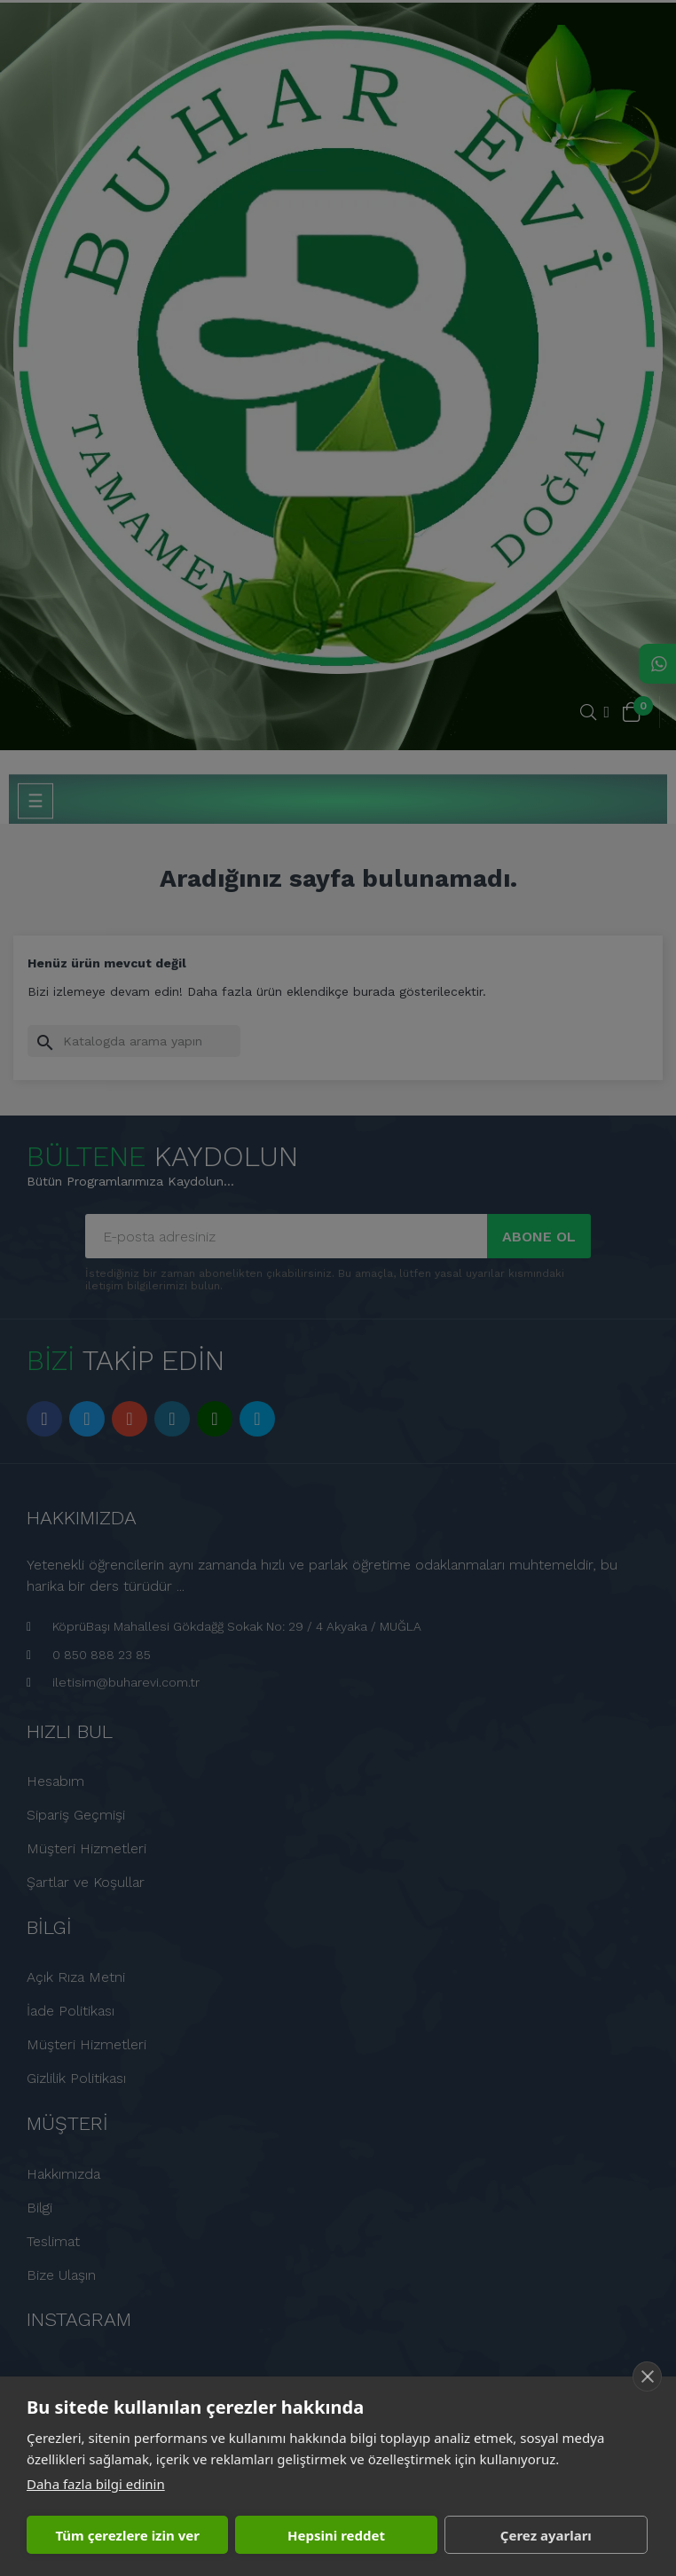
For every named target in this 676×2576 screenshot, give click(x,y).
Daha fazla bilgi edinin (96, 2484)
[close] (647, 2376)
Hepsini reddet (336, 2535)
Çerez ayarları (546, 2535)
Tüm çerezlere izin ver (127, 2535)
